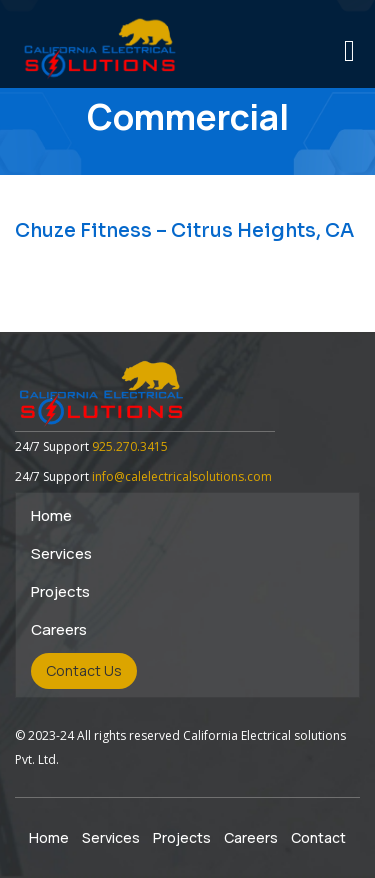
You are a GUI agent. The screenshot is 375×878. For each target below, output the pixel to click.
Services (61, 553)
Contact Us (84, 670)
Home (51, 515)
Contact (318, 837)
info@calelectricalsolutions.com (182, 476)
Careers (59, 629)
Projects (60, 591)
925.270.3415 (130, 446)
